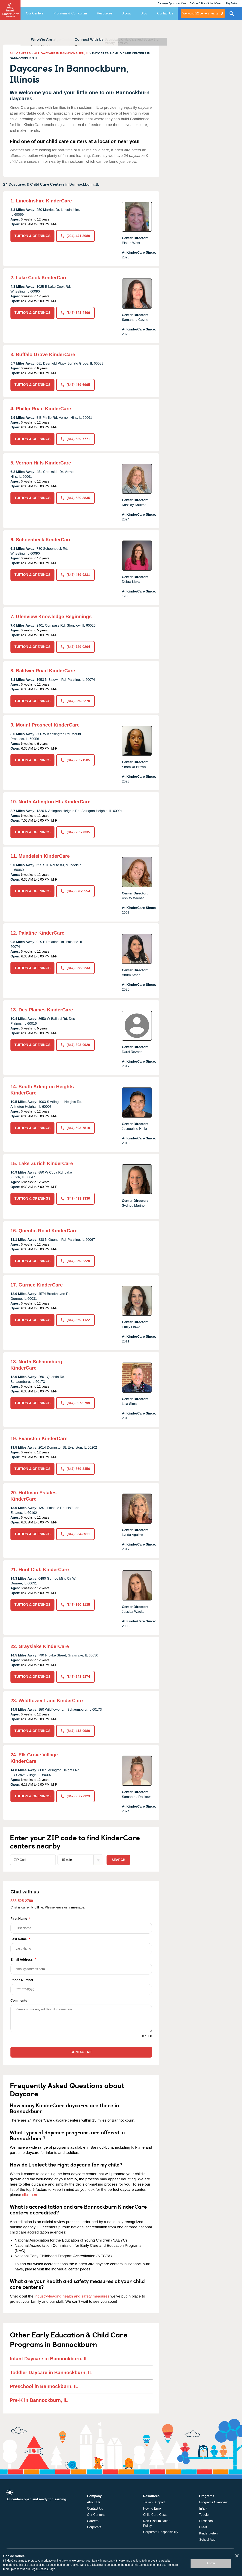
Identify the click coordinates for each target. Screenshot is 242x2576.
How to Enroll (152, 2508)
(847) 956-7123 (75, 1796)
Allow (210, 2563)
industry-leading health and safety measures (72, 2296)
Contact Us (165, 13)
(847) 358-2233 (75, 968)
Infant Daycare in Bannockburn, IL (49, 2358)
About (126, 13)
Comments (18, 2000)
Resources (104, 13)
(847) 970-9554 (75, 891)
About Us (93, 2502)
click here (30, 2195)
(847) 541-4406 (75, 313)
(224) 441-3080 (75, 236)
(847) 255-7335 (75, 832)
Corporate (94, 2527)
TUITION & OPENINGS (32, 236)
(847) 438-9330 (75, 1198)
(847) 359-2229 (75, 1261)
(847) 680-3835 (75, 498)
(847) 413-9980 (75, 1731)
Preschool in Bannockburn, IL (44, 2386)
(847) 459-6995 (75, 385)
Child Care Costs (155, 2514)
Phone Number (81, 1986)
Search (118, 1860)
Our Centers (34, 13)
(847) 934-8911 (75, 1534)
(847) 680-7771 (75, 439)
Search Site (232, 15)
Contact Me (81, 2052)
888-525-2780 (21, 1901)
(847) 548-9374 (75, 1677)
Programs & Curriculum (70, 13)
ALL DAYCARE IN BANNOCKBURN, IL (61, 53)
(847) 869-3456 (75, 1469)
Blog (144, 13)
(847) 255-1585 (75, 760)
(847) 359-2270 (75, 701)
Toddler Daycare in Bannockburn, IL (51, 2372)
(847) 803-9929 (75, 1045)
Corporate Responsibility (160, 2532)
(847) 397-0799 (75, 1403)
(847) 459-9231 (75, 575)
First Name (81, 1925)
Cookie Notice (79, 2564)
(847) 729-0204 (75, 647)
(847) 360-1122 (75, 1320)
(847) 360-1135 (75, 1605)
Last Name (81, 1945)
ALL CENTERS (20, 53)
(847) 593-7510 (75, 1128)
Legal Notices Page (43, 2569)
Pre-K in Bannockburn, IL (39, 2400)
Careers (92, 2521)
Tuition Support (154, 2502)
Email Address (81, 1966)
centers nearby (200, 13)
